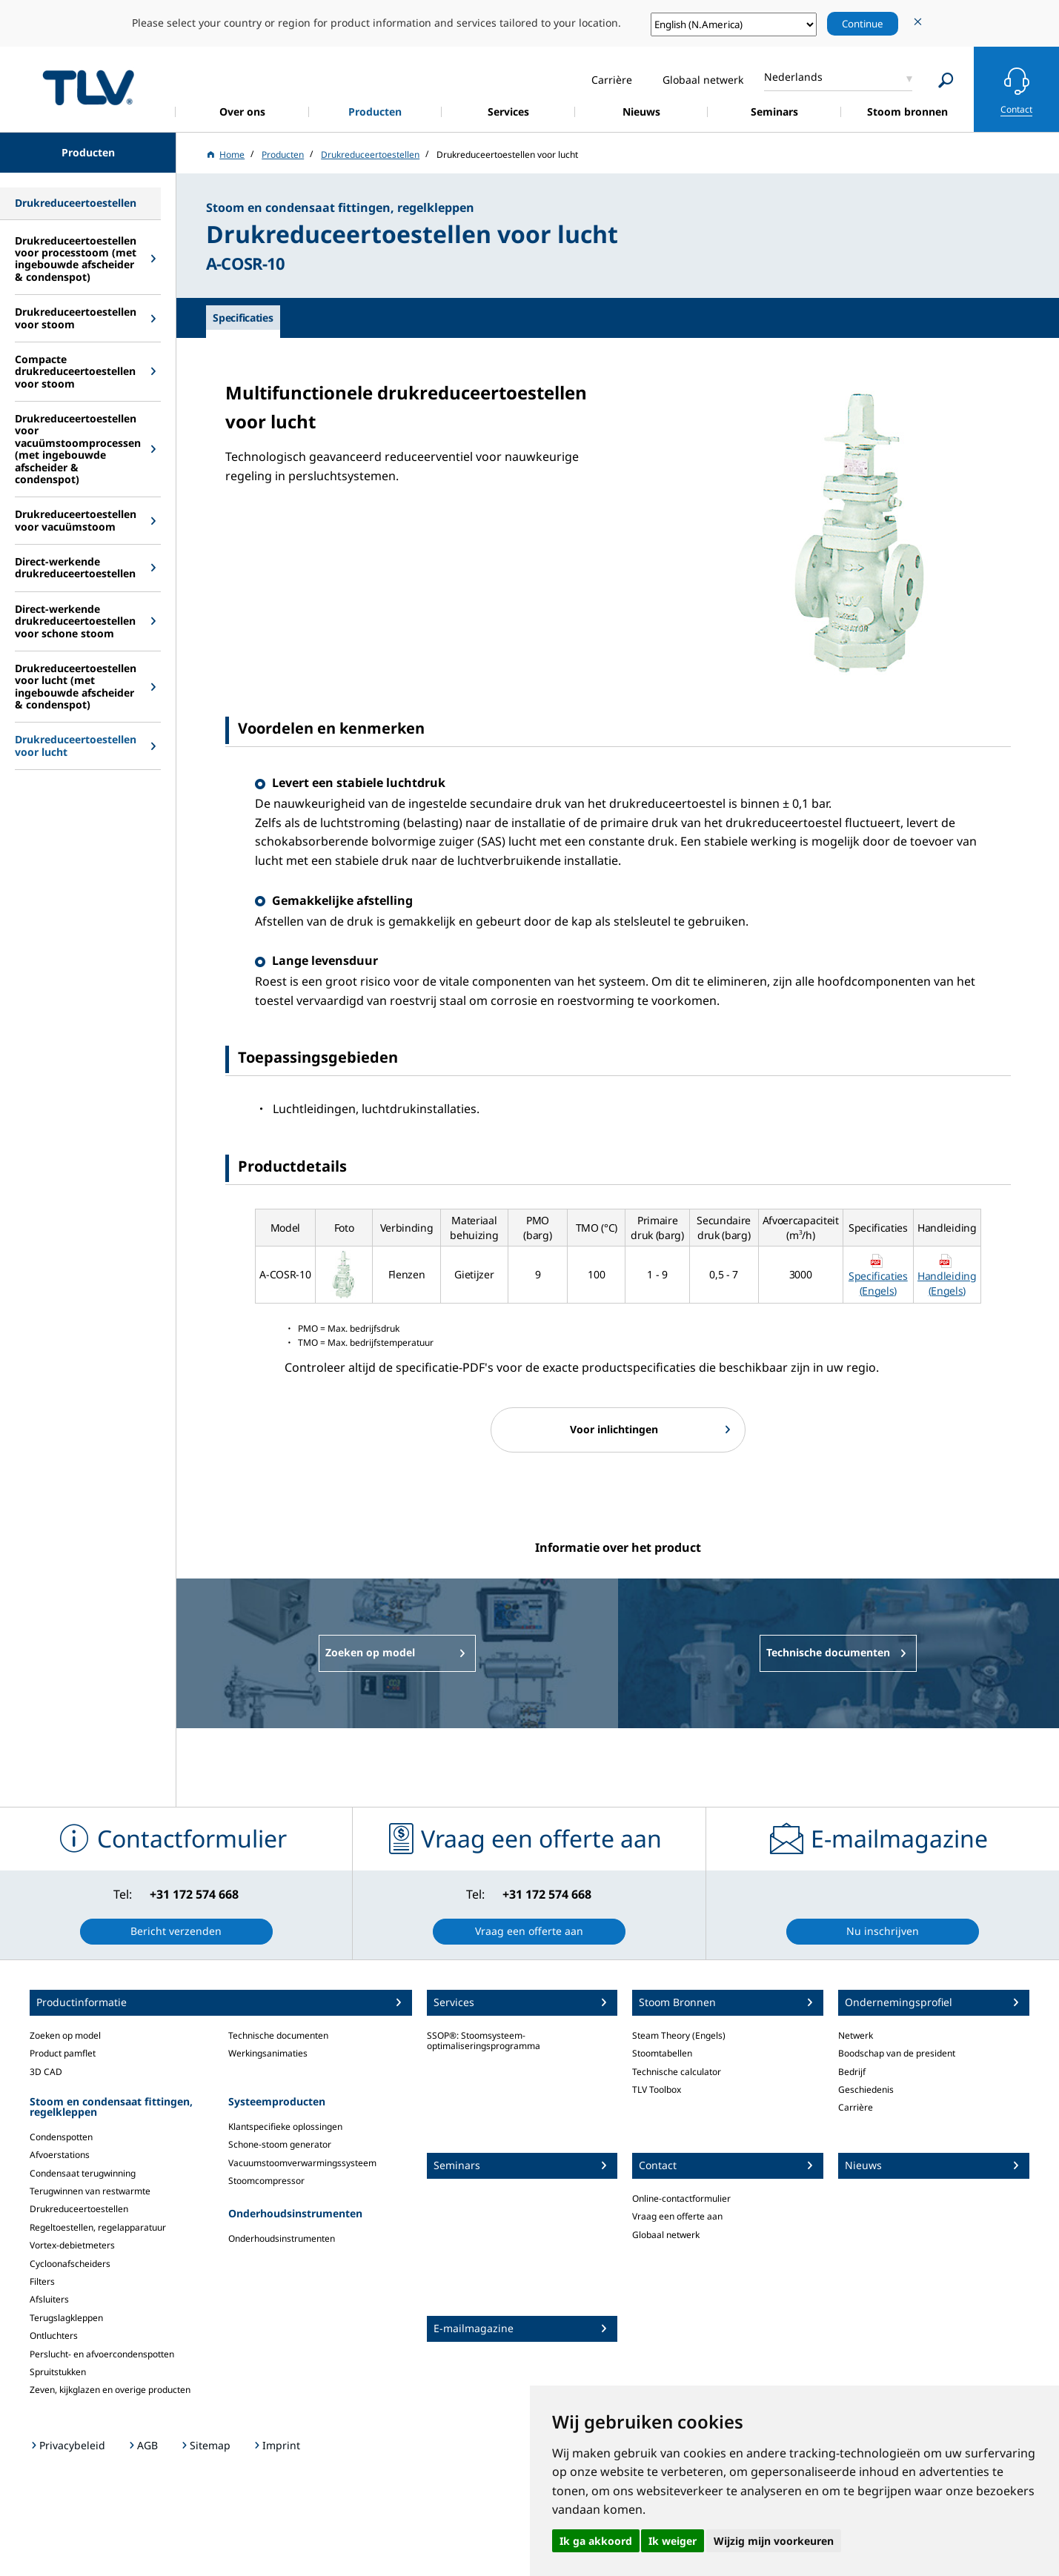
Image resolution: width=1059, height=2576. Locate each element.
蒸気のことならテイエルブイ (88, 87)
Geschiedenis (866, 2089)
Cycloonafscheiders (70, 2263)
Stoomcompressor (266, 2180)
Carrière (855, 2107)
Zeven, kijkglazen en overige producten (110, 2389)
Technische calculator (676, 2071)
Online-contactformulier (681, 2198)
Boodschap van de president (896, 2053)
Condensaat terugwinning (83, 2173)
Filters (42, 2281)
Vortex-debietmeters (72, 2245)
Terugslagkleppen (66, 2317)
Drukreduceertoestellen (79, 2208)
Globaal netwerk (666, 2234)
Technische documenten (278, 2035)
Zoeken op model (65, 2035)
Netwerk (855, 2035)
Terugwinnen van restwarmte (90, 2191)
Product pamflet (63, 2053)
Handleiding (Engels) (946, 1283)
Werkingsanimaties (268, 2053)
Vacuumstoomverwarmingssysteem (302, 2163)
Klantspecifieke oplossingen (285, 2126)
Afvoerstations (60, 2154)
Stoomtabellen (662, 2053)
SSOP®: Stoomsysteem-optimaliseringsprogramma (483, 2040)
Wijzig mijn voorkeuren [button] (774, 2541)
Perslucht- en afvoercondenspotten (102, 2354)
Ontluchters (54, 2335)
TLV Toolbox (656, 2089)
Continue (862, 23)
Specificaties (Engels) (878, 1283)
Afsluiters (49, 2299)
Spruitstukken (58, 2372)
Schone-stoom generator (279, 2144)
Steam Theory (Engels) (679, 2035)
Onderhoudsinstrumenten (281, 2238)
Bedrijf (852, 2071)
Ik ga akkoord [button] (596, 2541)
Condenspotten (61, 2137)
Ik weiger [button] (672, 2541)
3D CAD (46, 2071)
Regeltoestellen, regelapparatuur (98, 2227)
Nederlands (793, 77)
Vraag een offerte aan (677, 2216)
